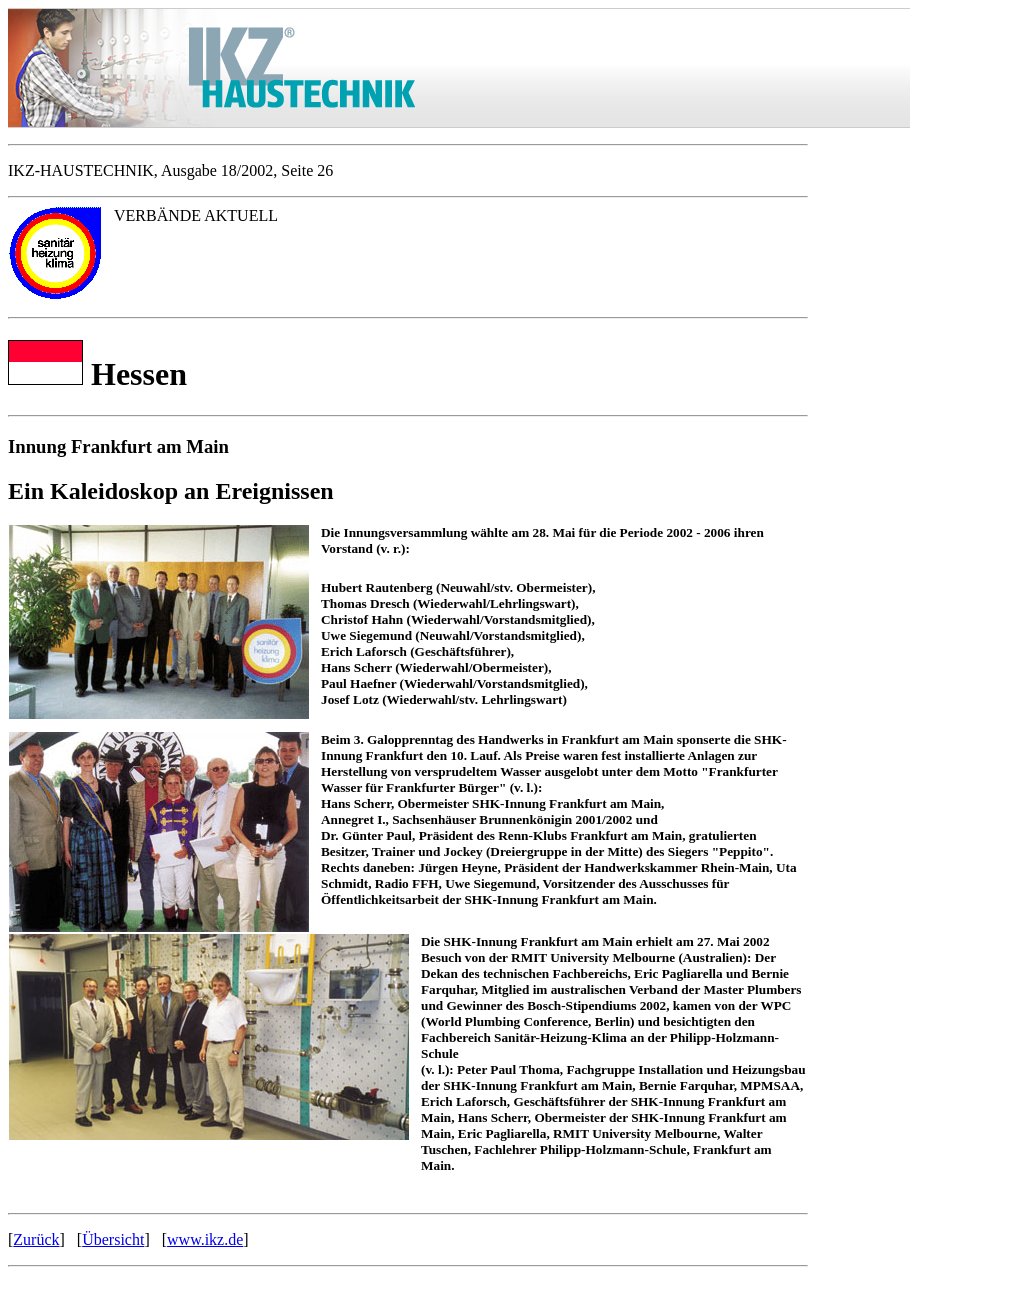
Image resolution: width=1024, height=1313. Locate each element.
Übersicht (113, 1239)
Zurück (36, 1239)
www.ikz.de (205, 1239)
